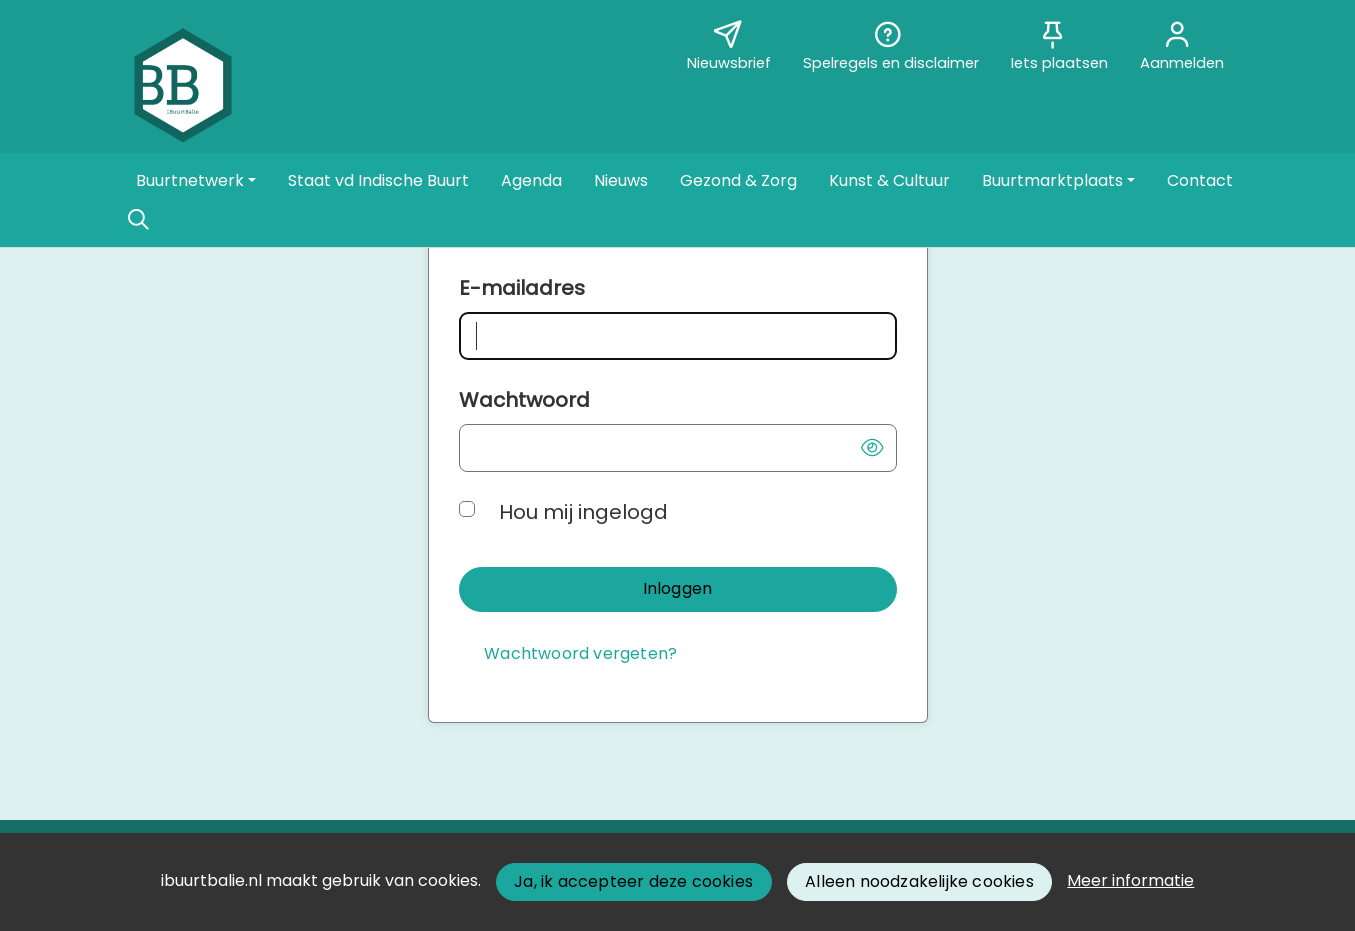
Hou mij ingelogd (583, 512)
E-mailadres (522, 288)
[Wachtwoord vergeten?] (581, 654)
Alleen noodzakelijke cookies (919, 881)
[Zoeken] (139, 220)
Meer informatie (1130, 880)
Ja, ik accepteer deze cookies (633, 881)
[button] (196, 181)
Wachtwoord (524, 400)
